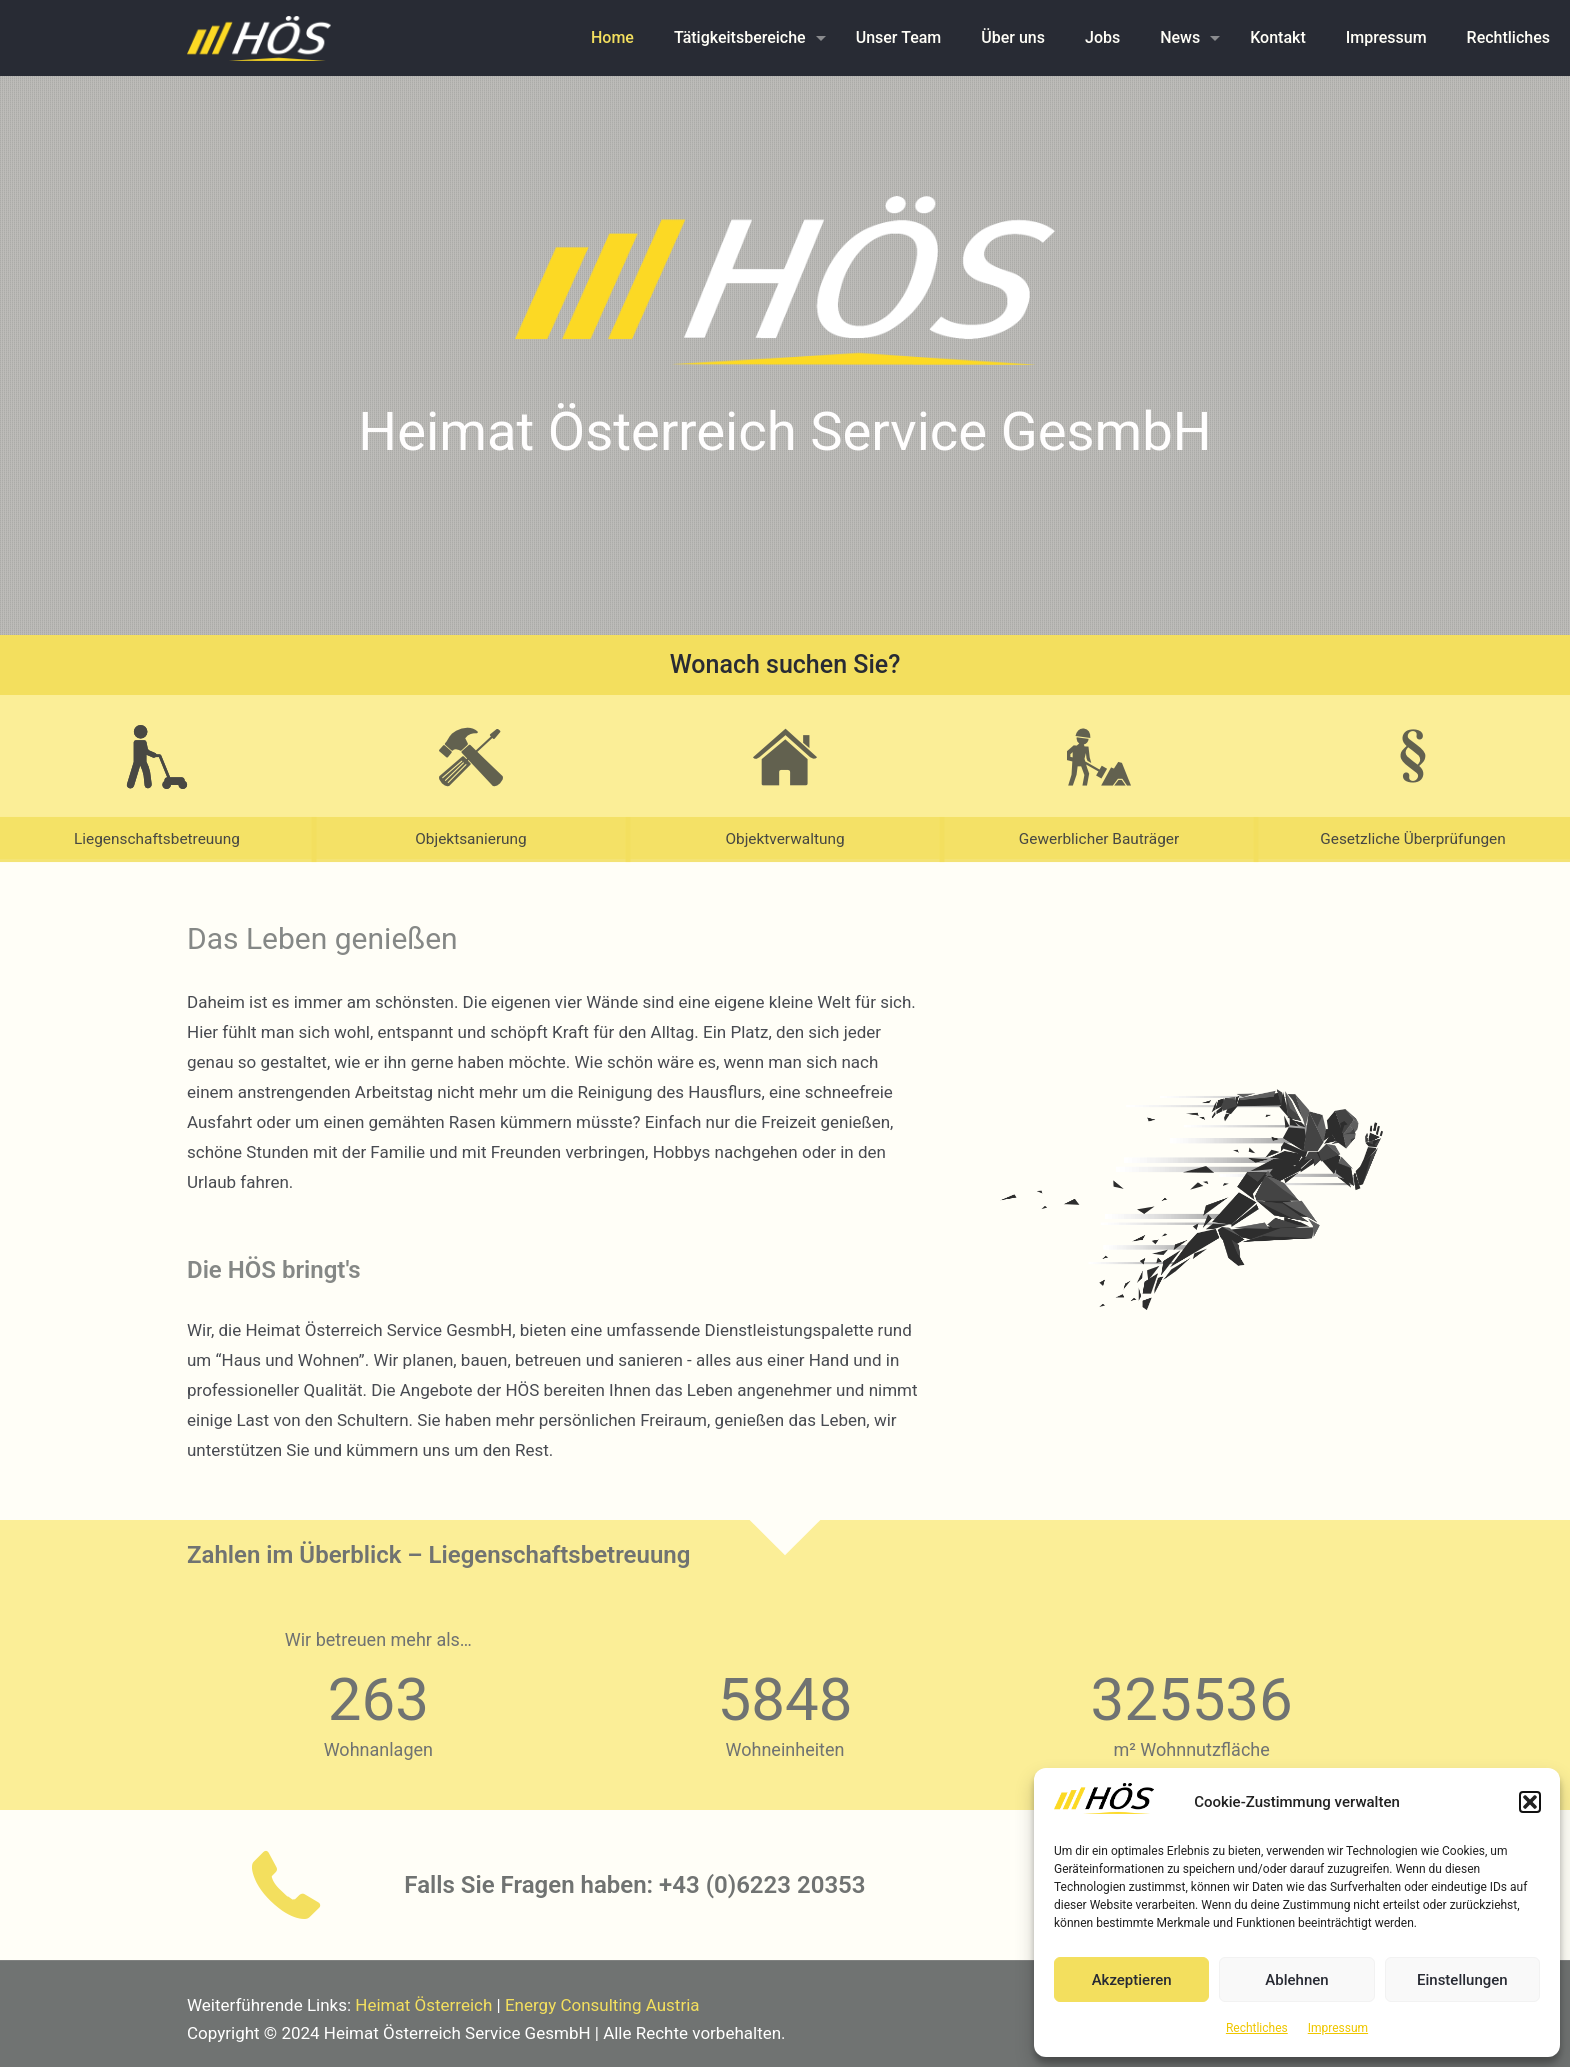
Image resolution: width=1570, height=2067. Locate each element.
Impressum (1338, 2028)
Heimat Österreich (423, 2005)
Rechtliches (1257, 2028)
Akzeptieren (1132, 1980)
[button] (1530, 1802)
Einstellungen (1462, 1980)
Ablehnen (1296, 1980)
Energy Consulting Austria (602, 2005)
